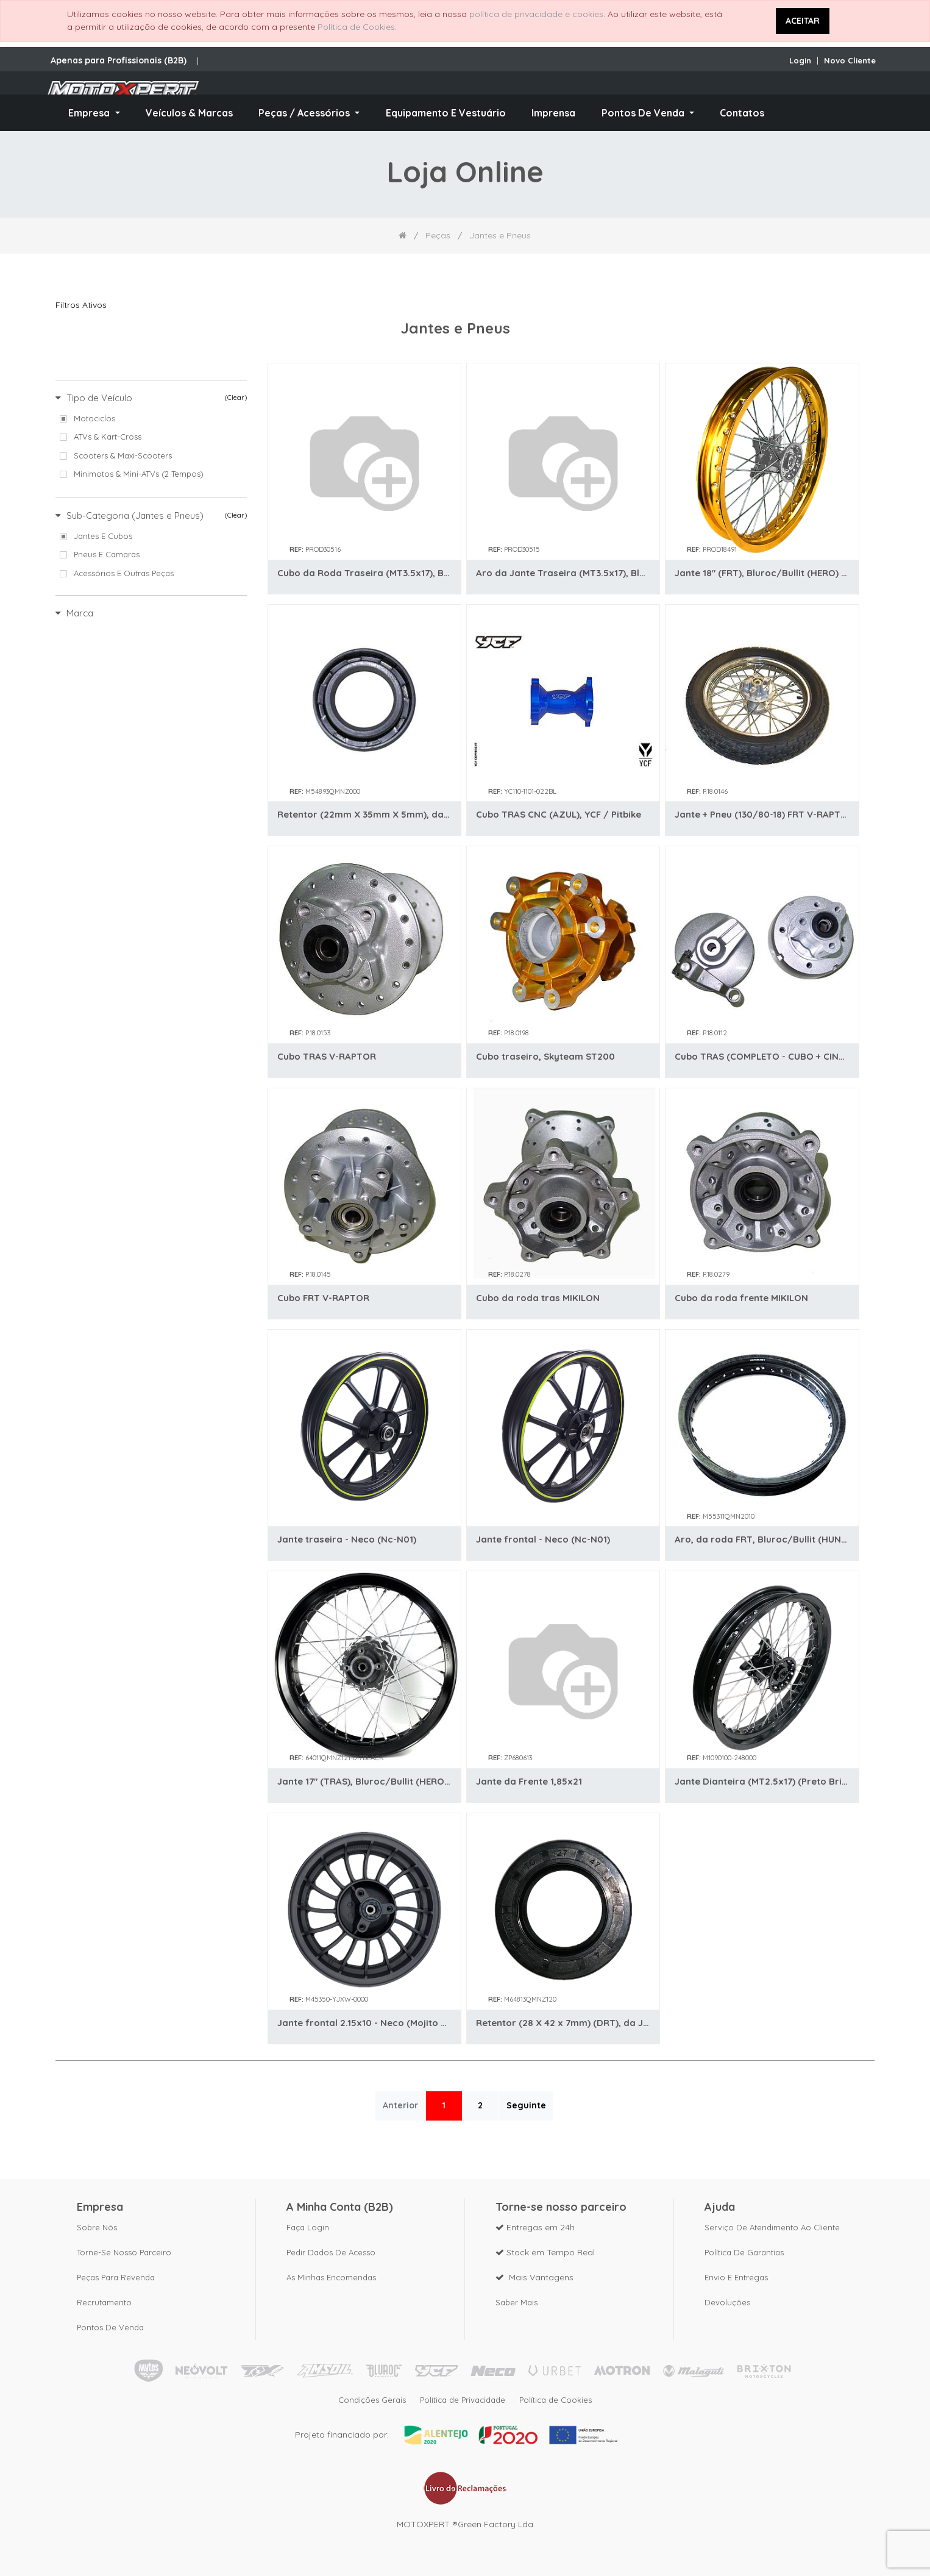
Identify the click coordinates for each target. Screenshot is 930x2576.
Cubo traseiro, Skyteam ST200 (545, 1056)
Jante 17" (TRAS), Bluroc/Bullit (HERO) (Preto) (364, 1781)
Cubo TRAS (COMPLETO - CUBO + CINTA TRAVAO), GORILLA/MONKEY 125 (762, 1056)
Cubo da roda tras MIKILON (538, 1298)
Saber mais (516, 2298)
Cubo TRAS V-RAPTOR (326, 1056)
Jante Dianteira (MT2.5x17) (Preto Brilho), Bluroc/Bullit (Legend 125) (762, 1781)
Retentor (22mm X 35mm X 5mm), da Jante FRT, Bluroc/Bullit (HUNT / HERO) (364, 814)
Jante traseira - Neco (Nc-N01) (346, 1539)
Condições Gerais (366, 2398)
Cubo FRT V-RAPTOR (323, 1298)
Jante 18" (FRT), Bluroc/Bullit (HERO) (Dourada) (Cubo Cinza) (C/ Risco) (762, 573)
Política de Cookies (356, 26)
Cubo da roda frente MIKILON (741, 1298)
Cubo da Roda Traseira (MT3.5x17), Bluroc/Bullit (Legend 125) (364, 573)
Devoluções (727, 2298)
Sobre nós (97, 2223)
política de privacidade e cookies (536, 14)
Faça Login (307, 2223)
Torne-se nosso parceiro (124, 2248)
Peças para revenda (116, 2273)
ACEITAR (803, 20)
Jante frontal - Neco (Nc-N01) (543, 1539)
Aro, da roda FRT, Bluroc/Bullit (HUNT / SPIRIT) (762, 1539)
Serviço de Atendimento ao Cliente (772, 2223)
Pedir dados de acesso (330, 2248)
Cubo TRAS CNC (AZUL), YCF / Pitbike (558, 814)
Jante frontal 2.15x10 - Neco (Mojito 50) (364, 2022)
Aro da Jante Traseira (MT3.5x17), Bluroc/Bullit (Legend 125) (563, 573)
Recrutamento (104, 2298)
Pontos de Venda (110, 2323)
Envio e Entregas (736, 2273)
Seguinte (526, 2105)
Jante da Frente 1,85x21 (529, 1781)
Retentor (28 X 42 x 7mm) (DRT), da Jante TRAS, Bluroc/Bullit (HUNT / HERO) (563, 2022)
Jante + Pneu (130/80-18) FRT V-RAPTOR (762, 814)
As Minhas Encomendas (331, 2273)
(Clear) (236, 397)
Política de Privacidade (462, 2398)
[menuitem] (189, 113)
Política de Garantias (744, 2248)
